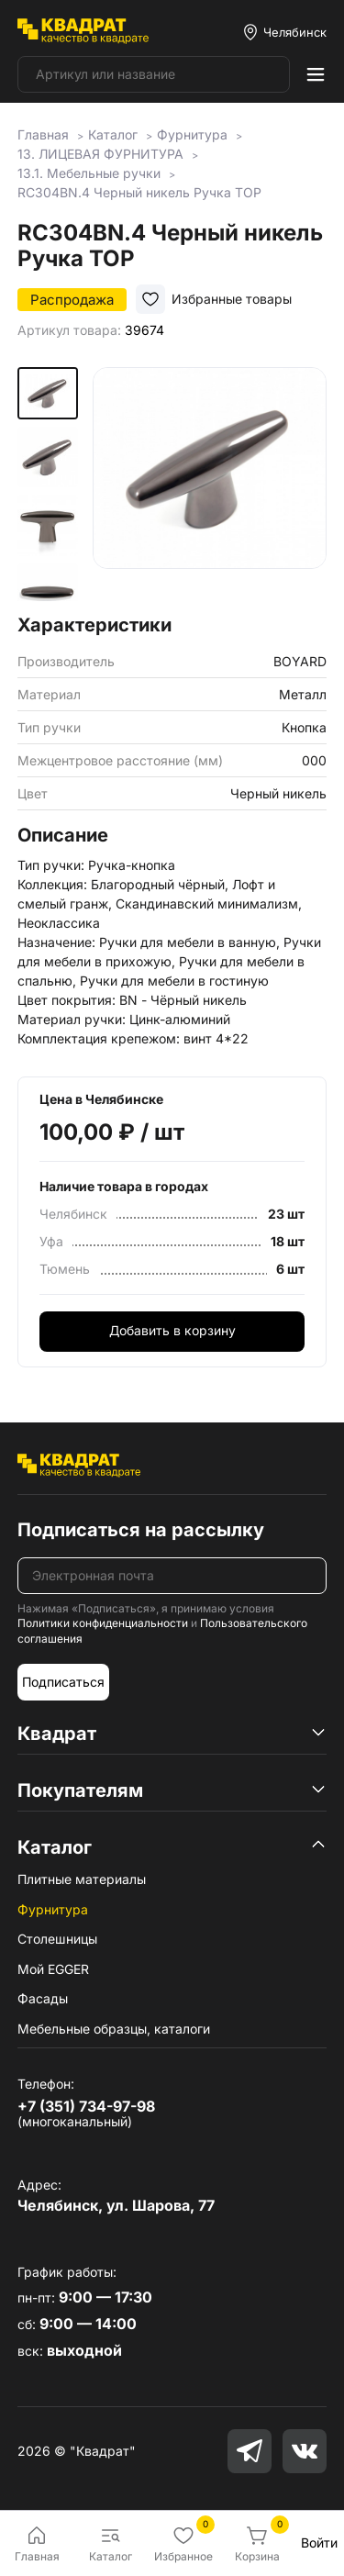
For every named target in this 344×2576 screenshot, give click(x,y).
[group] (210, 484)
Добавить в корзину (172, 1330)
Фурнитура (52, 1909)
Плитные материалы (81, 1879)
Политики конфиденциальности (102, 1623)
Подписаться (63, 1681)
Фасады (42, 1998)
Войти (319, 2542)
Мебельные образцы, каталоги (113, 2028)
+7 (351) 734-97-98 (86, 2106)
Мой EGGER (53, 1969)
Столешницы (57, 1938)
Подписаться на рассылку (140, 1530)
